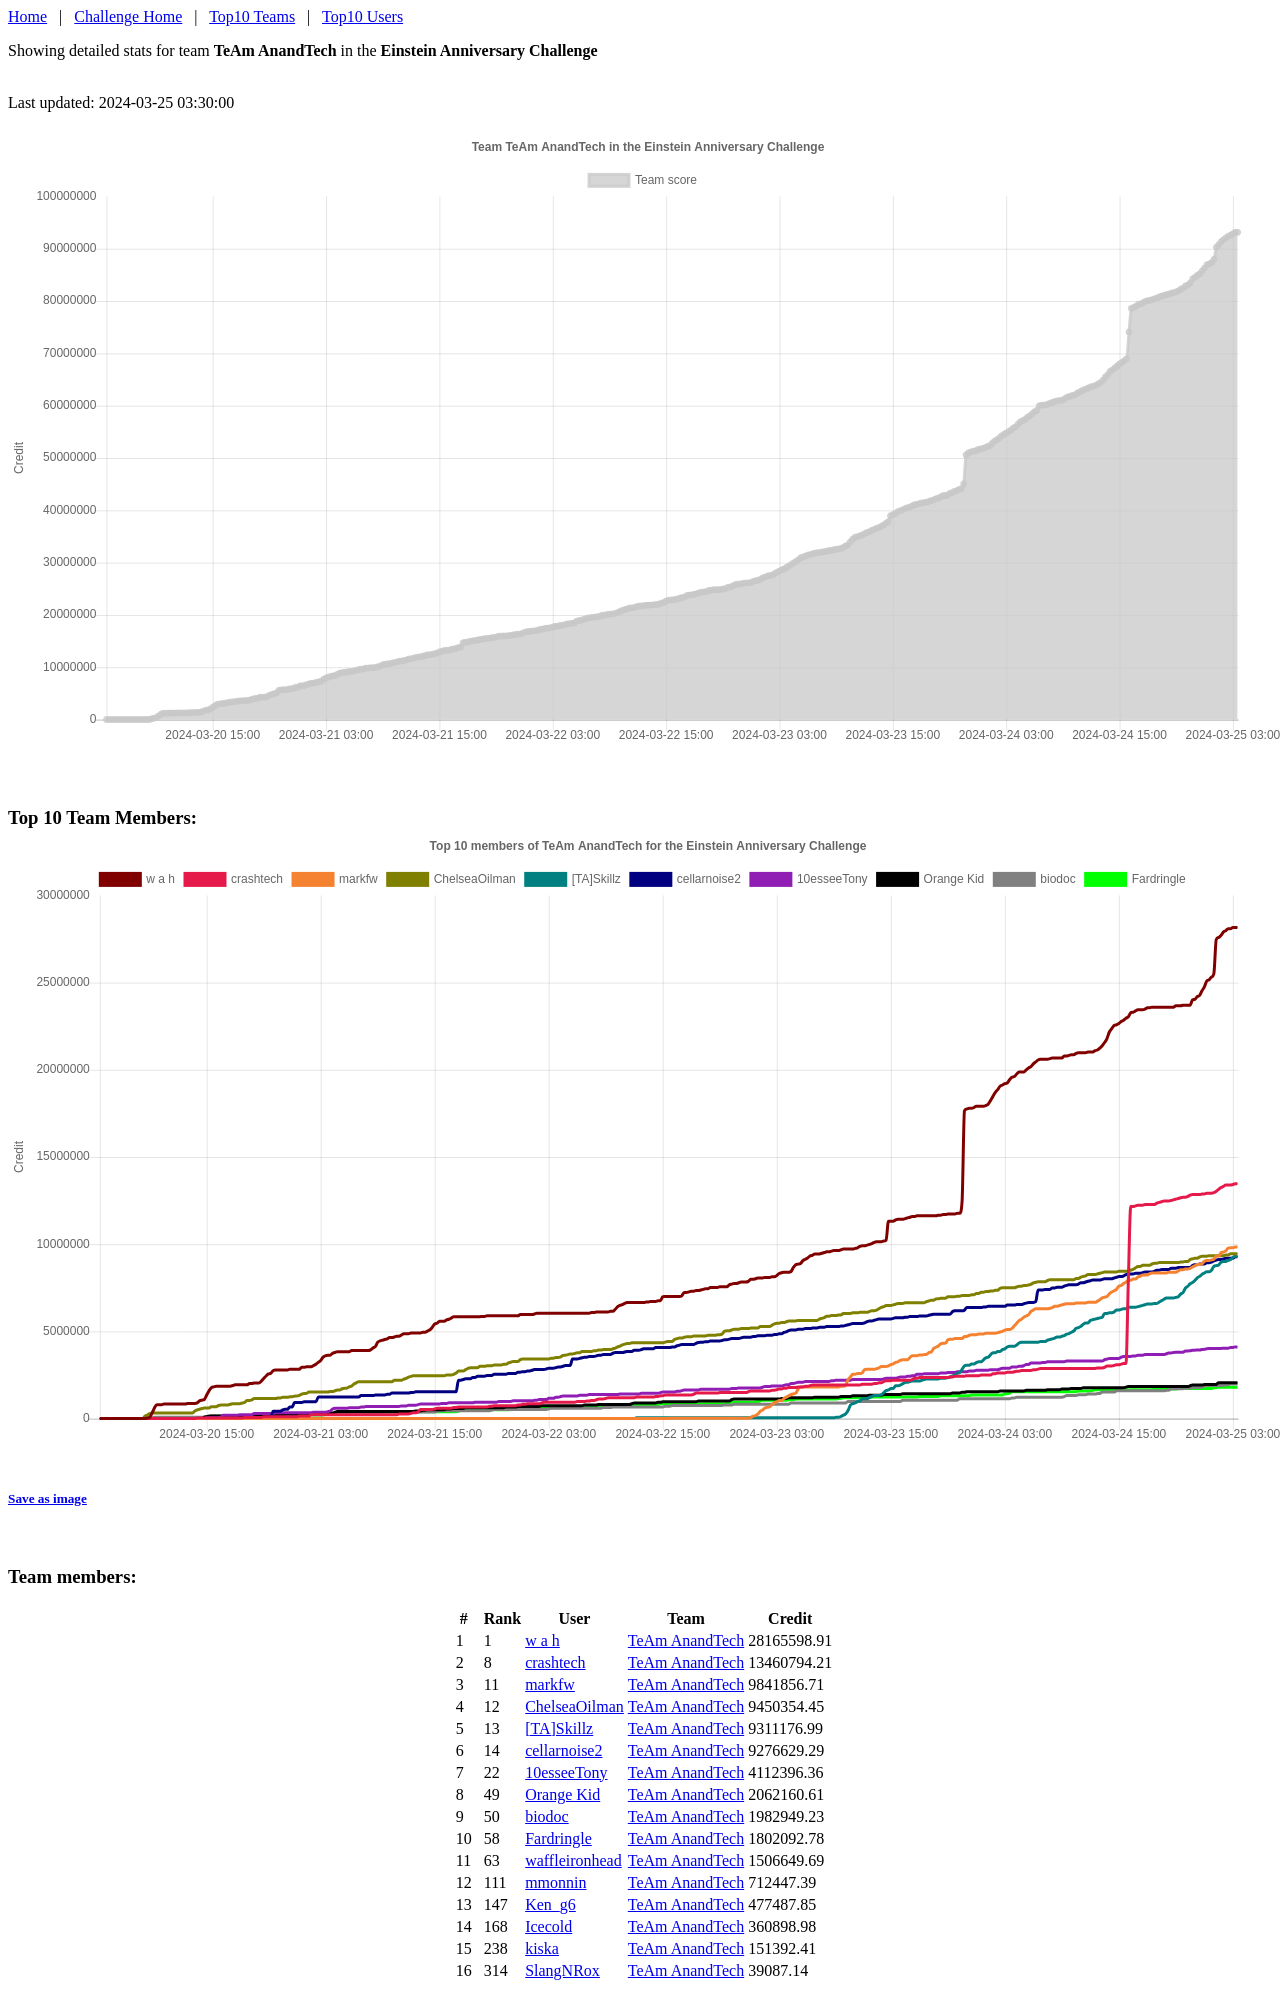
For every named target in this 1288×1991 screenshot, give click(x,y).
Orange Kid (562, 1794)
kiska (542, 1948)
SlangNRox (562, 1970)
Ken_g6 (550, 1904)
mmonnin (555, 1882)
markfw (550, 1684)
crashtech (555, 1662)
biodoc (547, 1816)
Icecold (548, 1926)
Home (27, 16)
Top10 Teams (252, 16)
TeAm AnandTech (686, 1640)
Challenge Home (128, 16)
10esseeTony (566, 1772)
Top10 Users (362, 16)
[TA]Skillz (559, 1728)
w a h (542, 1640)
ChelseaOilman (574, 1706)
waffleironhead (573, 1860)
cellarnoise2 (563, 1750)
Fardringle (558, 1838)
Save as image (47, 1498)
